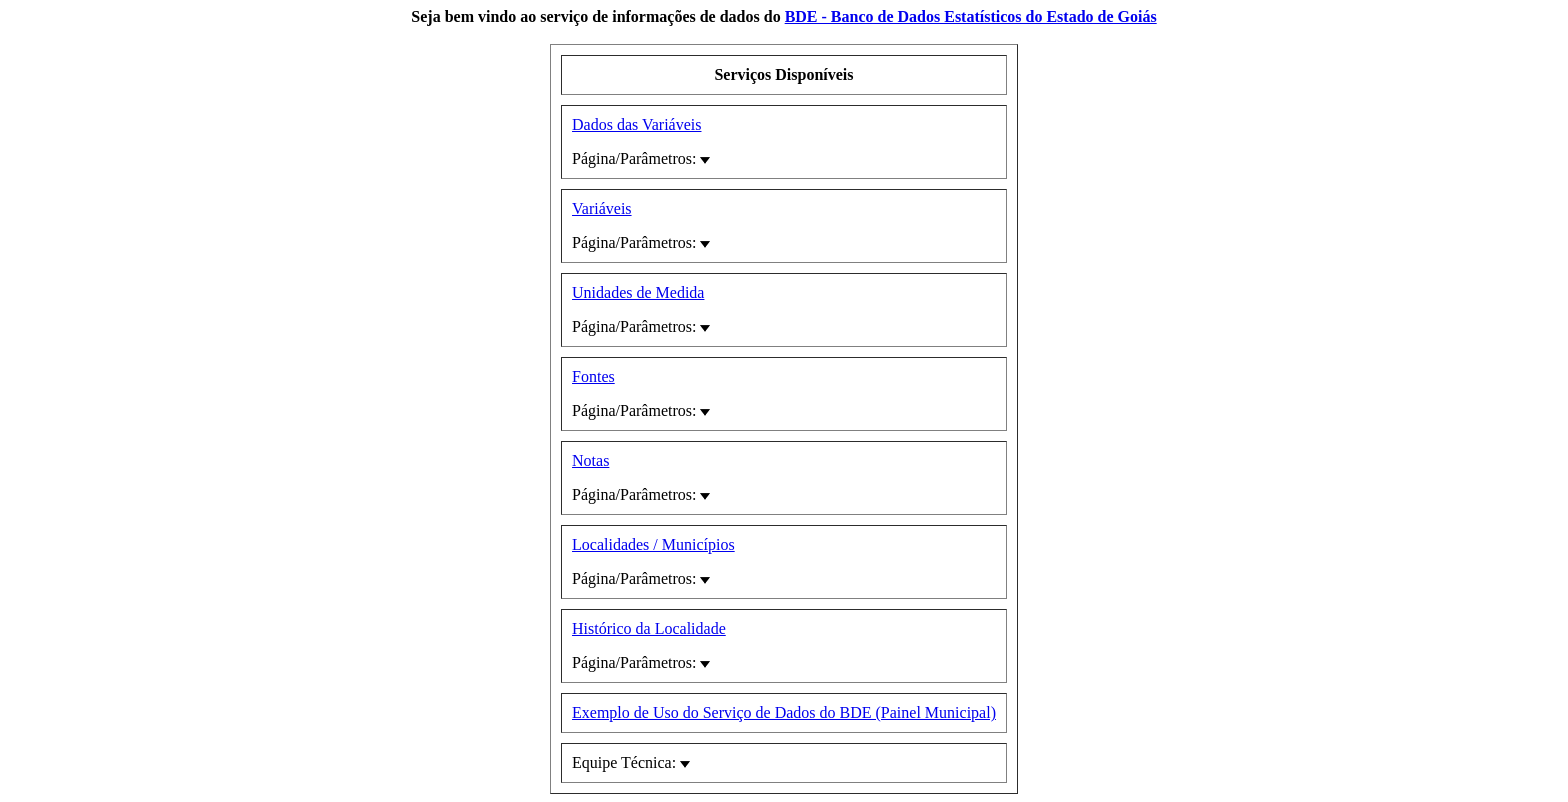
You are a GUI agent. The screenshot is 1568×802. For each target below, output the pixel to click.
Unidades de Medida (638, 292)
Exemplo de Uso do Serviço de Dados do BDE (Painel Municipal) (784, 712)
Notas (590, 460)
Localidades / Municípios (653, 544)
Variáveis (602, 208)
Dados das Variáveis (636, 124)
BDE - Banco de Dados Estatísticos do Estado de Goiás (971, 16)
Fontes (593, 376)
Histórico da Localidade (649, 628)
